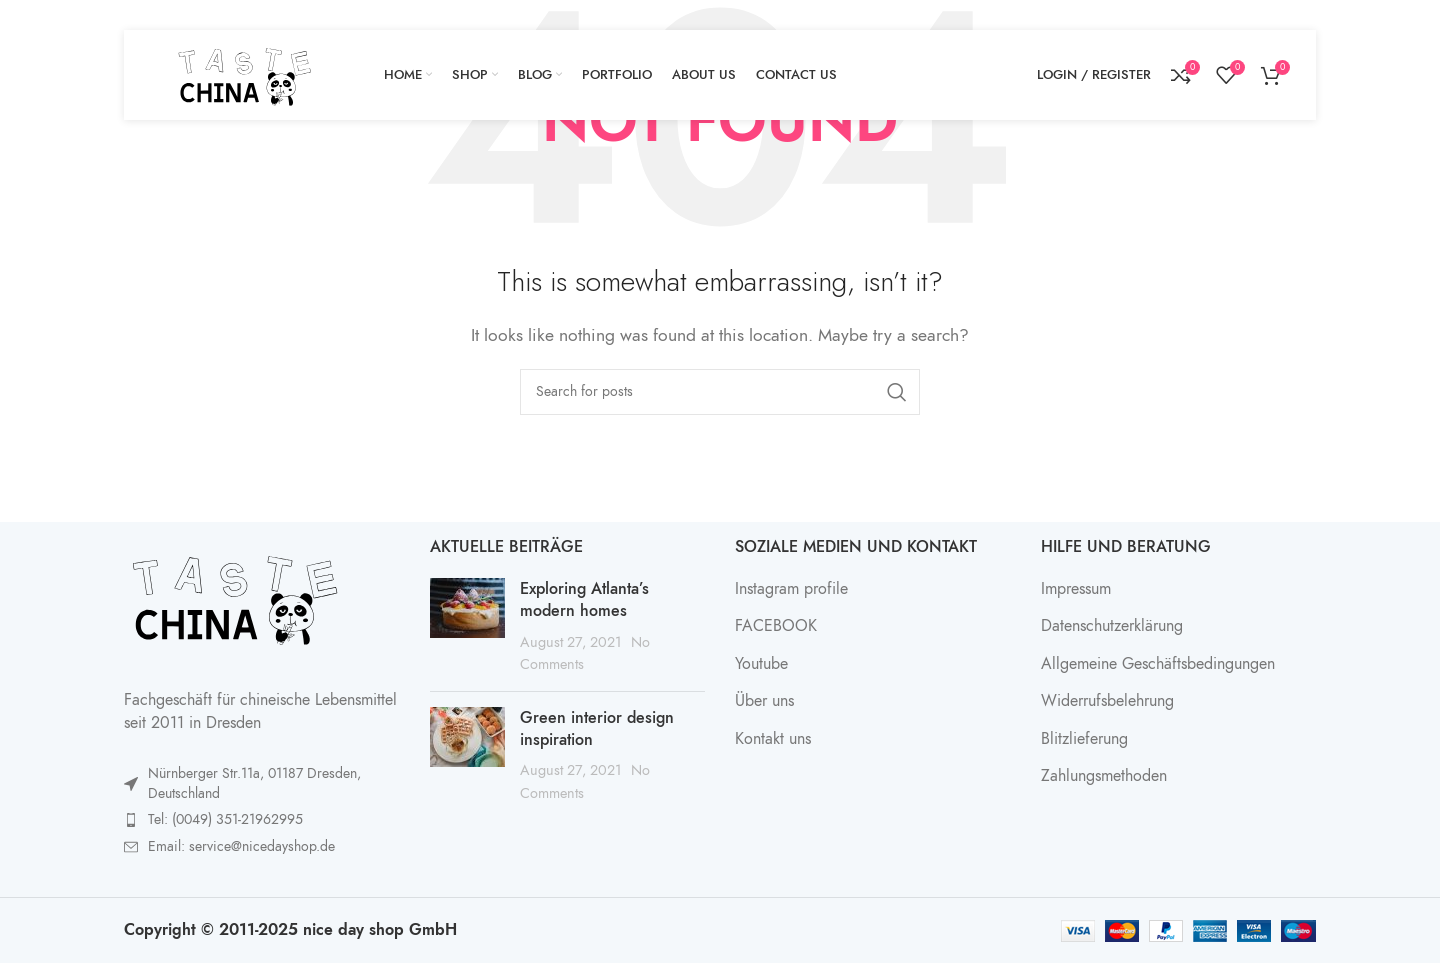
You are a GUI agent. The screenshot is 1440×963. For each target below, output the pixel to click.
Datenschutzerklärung (1112, 626)
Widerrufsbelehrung (1107, 701)
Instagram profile (791, 589)
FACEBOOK (776, 626)
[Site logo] (244, 74)
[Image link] (234, 596)
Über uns (764, 701)
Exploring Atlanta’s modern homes (584, 600)
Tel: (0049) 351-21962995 (225, 819)
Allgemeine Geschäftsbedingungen (1158, 664)
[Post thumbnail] (467, 627)
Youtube (761, 664)
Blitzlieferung (1084, 739)
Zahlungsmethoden (1104, 776)
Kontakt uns (773, 739)
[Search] (720, 392)
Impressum (1076, 589)
